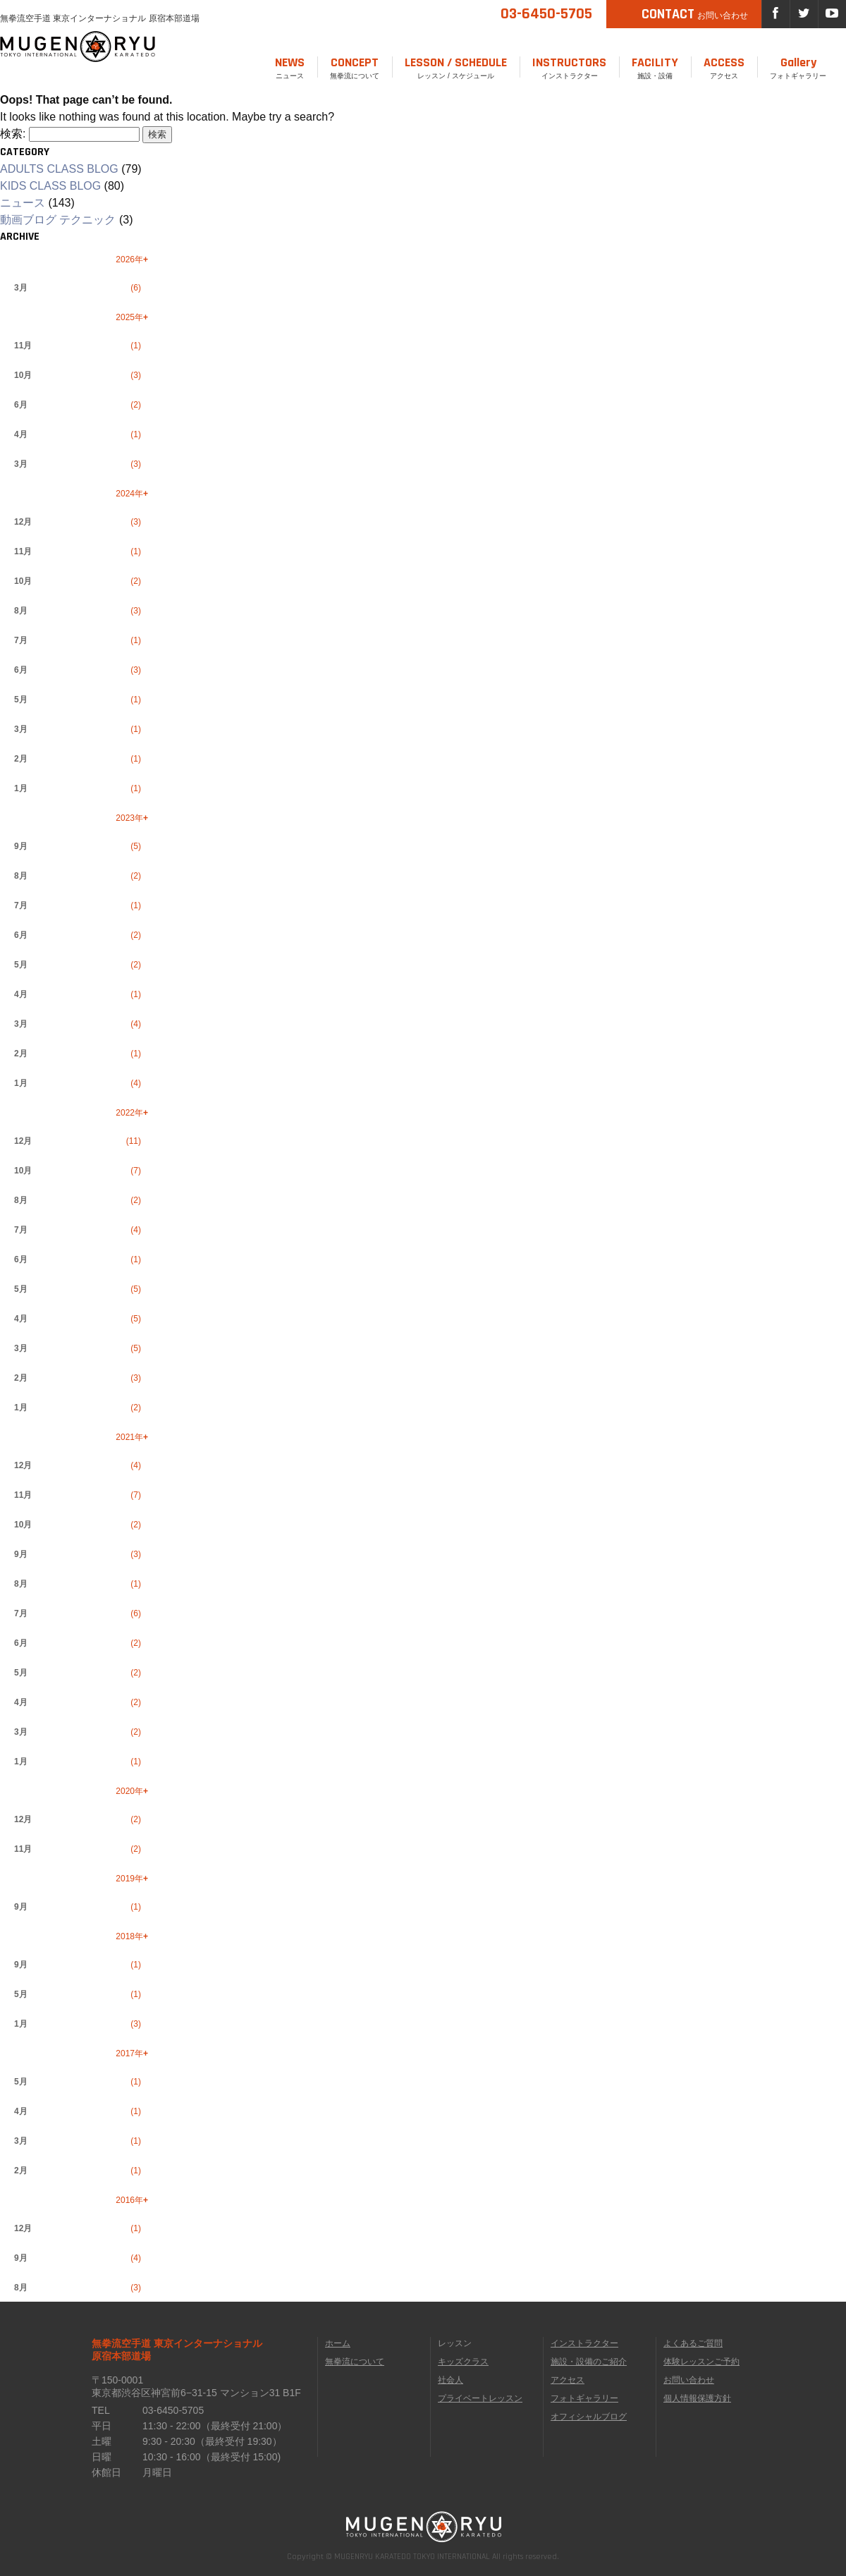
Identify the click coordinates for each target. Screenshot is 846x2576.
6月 (20, 405)
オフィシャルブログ (589, 2417)
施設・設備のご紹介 (589, 2362)
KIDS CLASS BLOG (50, 186)
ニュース (290, 67)
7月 (20, 640)
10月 (23, 375)
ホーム (337, 2343)
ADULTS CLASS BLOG (59, 169)
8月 (20, 611)
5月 (20, 699)
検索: (12, 134)
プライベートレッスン (480, 2398)
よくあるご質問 (693, 2343)
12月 (23, 522)
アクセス (724, 67)
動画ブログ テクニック (58, 220)
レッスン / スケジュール (456, 67)
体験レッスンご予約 (701, 2362)
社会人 (450, 2380)
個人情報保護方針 (697, 2398)
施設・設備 (655, 67)
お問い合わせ (688, 2380)
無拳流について (354, 67)
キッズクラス (463, 2362)
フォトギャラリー (798, 67)
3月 (20, 288)
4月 (20, 434)
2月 (20, 759)
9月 (20, 846)
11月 (23, 345)
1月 (20, 788)
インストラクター (569, 67)
